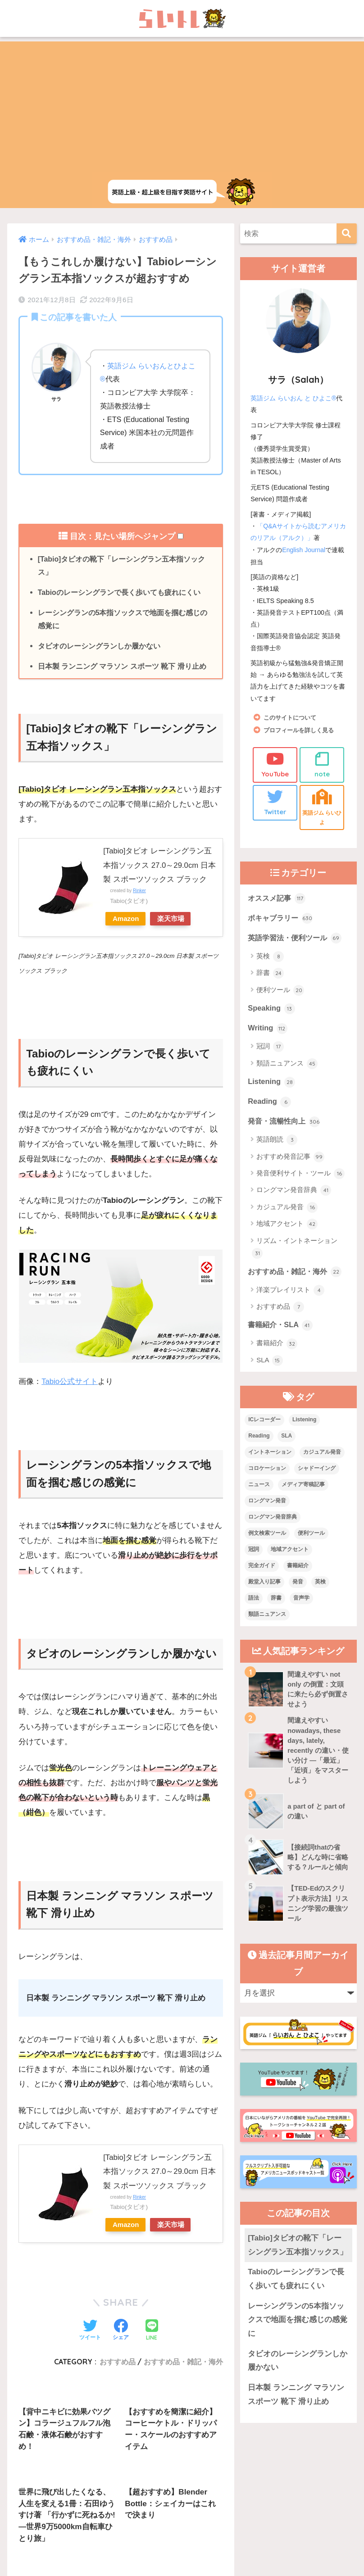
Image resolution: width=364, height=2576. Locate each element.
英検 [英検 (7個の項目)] (320, 1585)
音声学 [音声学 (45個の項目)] (301, 1601)
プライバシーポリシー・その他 (292, 2537)
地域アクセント (287, 1227)
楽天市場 (174, 920)
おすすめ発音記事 (290, 1159)
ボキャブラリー (282, 918)
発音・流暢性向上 (285, 1124)
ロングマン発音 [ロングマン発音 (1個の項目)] (267, 1504)
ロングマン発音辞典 (293, 1193)
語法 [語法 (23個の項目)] (253, 1601)
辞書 (270, 975)
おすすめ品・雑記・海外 (297, 1274)
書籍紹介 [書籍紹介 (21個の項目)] (298, 1569)
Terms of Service (252, 2556)
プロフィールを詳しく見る (301, 729)
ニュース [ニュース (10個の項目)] (259, 1488)
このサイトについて (292, 716)
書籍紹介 (276, 1347)
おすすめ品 (280, 1310)
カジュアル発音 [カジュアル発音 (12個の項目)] (322, 1455)
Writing (268, 1030)
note (321, 763)
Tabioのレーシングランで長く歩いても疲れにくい (119, 593)
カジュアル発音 (287, 1210)
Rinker (139, 892)
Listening (272, 1083)
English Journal (304, 549)
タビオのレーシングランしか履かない (99, 648)
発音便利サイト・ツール (300, 1176)
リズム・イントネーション (294, 1251)
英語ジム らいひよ (321, 807)
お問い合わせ (167, 2537)
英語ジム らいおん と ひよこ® (293, 398)
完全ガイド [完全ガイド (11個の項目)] (261, 1569)
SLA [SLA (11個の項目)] (286, 1440)
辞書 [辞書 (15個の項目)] (276, 1601)
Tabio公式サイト (69, 1383)
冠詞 (270, 1048)
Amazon (127, 920)
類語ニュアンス (287, 1065)
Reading (270, 1103)
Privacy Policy (216, 2556)
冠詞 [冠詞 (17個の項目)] (253, 1553)
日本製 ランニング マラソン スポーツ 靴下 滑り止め (122, 668)
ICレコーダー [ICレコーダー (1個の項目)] (264, 1423)
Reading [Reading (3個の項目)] (258, 1440)
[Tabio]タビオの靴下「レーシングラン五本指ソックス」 (122, 565)
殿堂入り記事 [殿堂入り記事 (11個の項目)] (264, 1585)
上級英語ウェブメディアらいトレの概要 (83, 2537)
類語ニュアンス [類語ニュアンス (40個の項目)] (267, 1618)
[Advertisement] (182, 104)
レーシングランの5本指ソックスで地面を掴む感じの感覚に (123, 620)
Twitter (275, 802)
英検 (270, 957)
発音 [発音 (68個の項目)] (297, 1585)
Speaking (272, 1009)
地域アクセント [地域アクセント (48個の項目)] (290, 1553)
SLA (269, 1364)
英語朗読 (276, 1143)
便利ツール (280, 991)
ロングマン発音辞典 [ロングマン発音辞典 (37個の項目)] (272, 1520)
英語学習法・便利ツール (297, 939)
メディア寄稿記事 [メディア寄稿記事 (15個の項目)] (303, 1488)
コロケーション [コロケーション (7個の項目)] (267, 1472)
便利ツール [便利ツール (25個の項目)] (311, 1536)
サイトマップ (218, 2537)
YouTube (275, 763)
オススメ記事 (278, 898)
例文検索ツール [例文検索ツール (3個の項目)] (267, 1536)
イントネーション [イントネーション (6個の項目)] (269, 1455)
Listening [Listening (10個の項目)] (304, 1423)
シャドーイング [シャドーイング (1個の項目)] (317, 1472)
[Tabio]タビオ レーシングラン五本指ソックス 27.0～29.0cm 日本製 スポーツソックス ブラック (160, 867)
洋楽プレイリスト (290, 1293)
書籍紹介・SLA (281, 1328)
